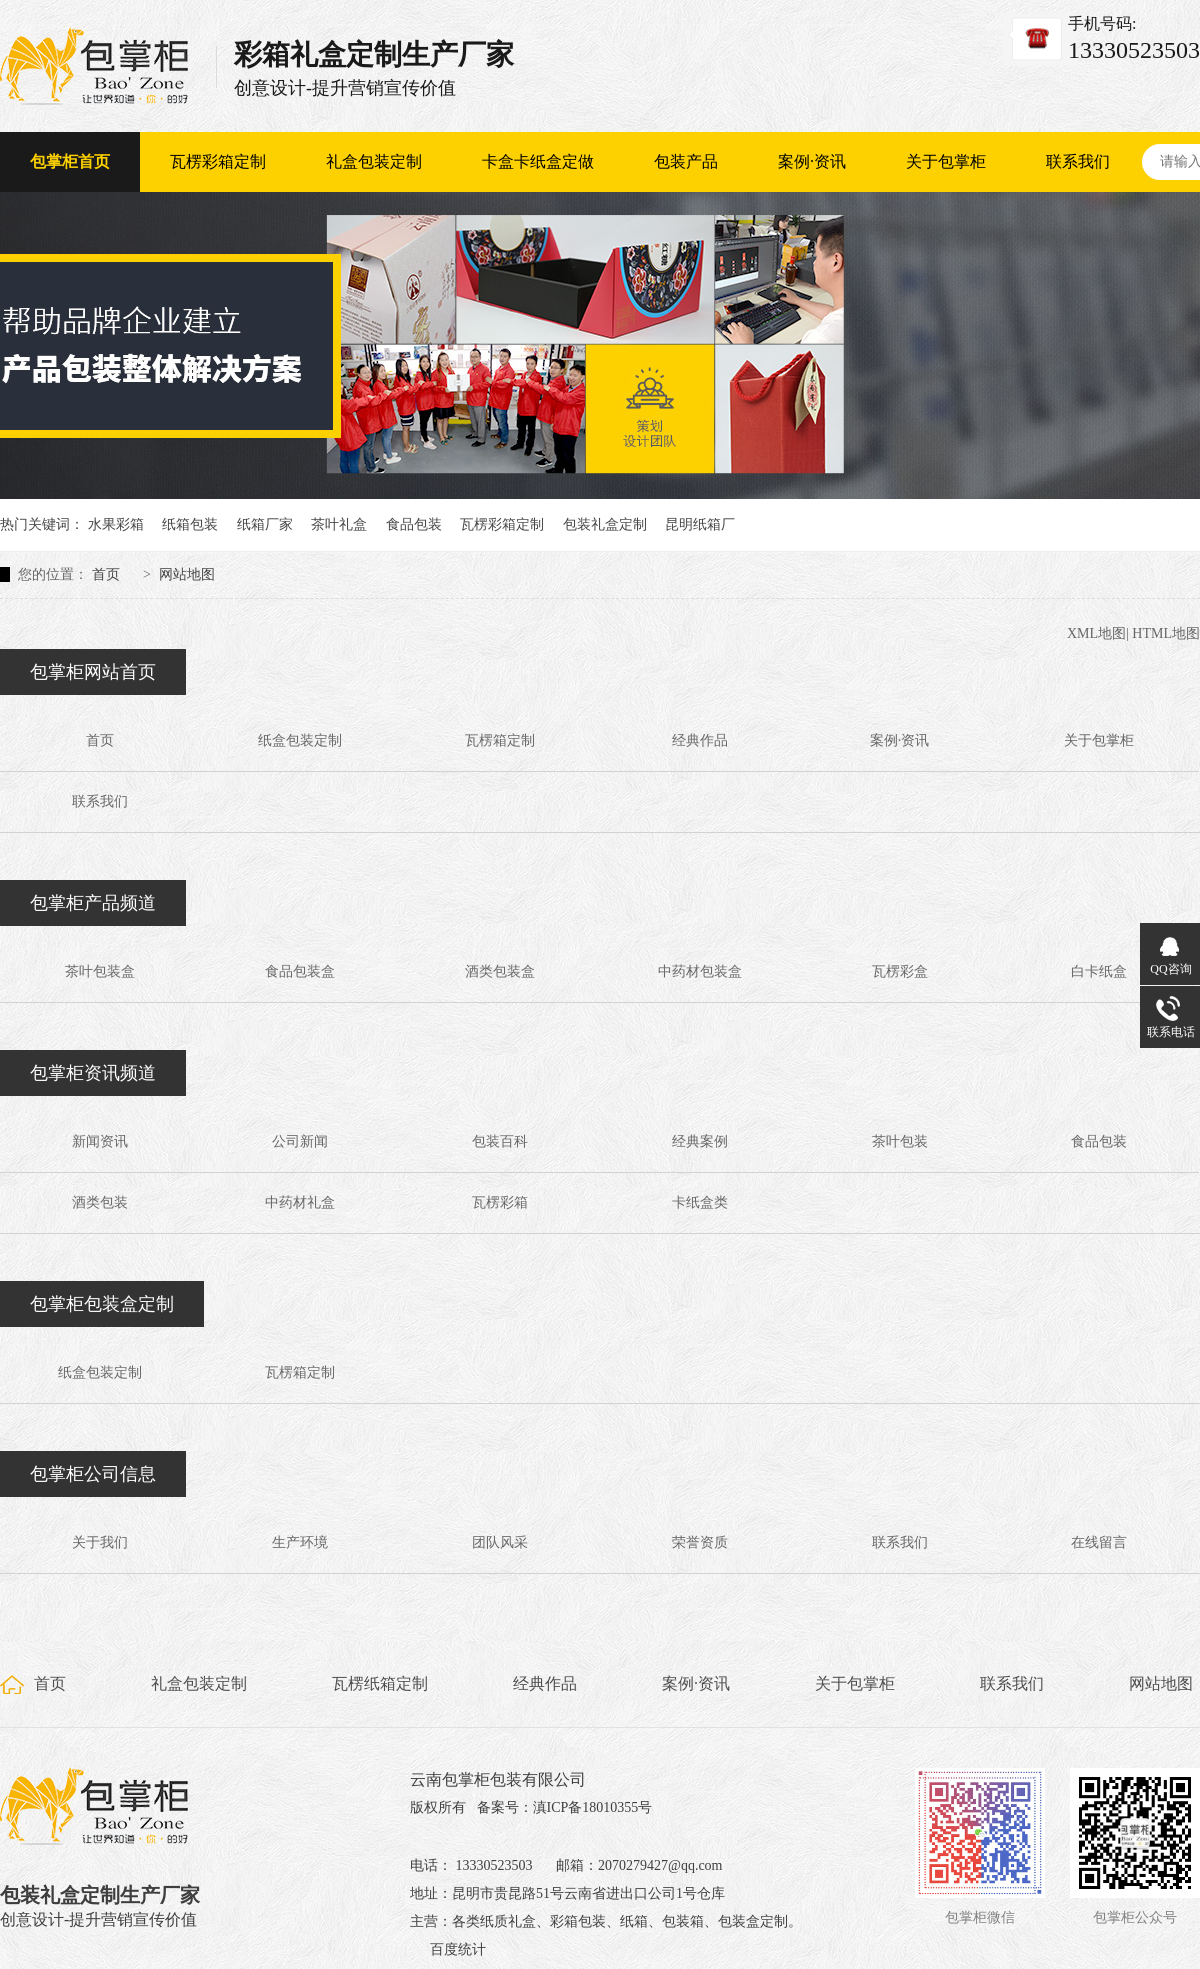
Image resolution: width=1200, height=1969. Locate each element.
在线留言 (1099, 1542)
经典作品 (700, 740)
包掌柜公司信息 (93, 1474)
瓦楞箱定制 (500, 740)
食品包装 (414, 524)
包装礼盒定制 (605, 524)
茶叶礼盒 (339, 524)
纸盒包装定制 (300, 740)
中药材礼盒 (300, 1202)
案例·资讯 (812, 161)
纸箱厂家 (265, 524)
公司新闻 (300, 1141)
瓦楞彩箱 (500, 1202)
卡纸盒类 (700, 1202)
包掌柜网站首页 (93, 672)
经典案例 (700, 1141)
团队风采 (500, 1542)
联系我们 (1078, 161)
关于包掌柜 (946, 161)
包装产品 (686, 161)
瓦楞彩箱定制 (218, 161)
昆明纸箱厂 (700, 524)
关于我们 (100, 1542)
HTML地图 (1166, 633)
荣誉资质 (700, 1542)
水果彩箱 (116, 524)
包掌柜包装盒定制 (102, 1304)
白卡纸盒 (1099, 971)
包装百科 (500, 1141)
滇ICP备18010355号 (593, 1807)
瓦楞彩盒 (900, 971)
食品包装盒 (300, 971)
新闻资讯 (100, 1141)
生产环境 (300, 1542)
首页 (106, 574)
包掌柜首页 (70, 161)
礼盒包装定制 (374, 161)
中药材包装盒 (700, 971)
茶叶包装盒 (100, 971)
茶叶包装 (900, 1141)
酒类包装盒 (500, 971)
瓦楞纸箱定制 (380, 1683)
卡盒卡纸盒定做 (538, 161)
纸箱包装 (190, 524)
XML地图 (1096, 633)
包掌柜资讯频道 (93, 1073)
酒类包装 (100, 1202)
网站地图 (187, 574)
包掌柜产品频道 (93, 903)
